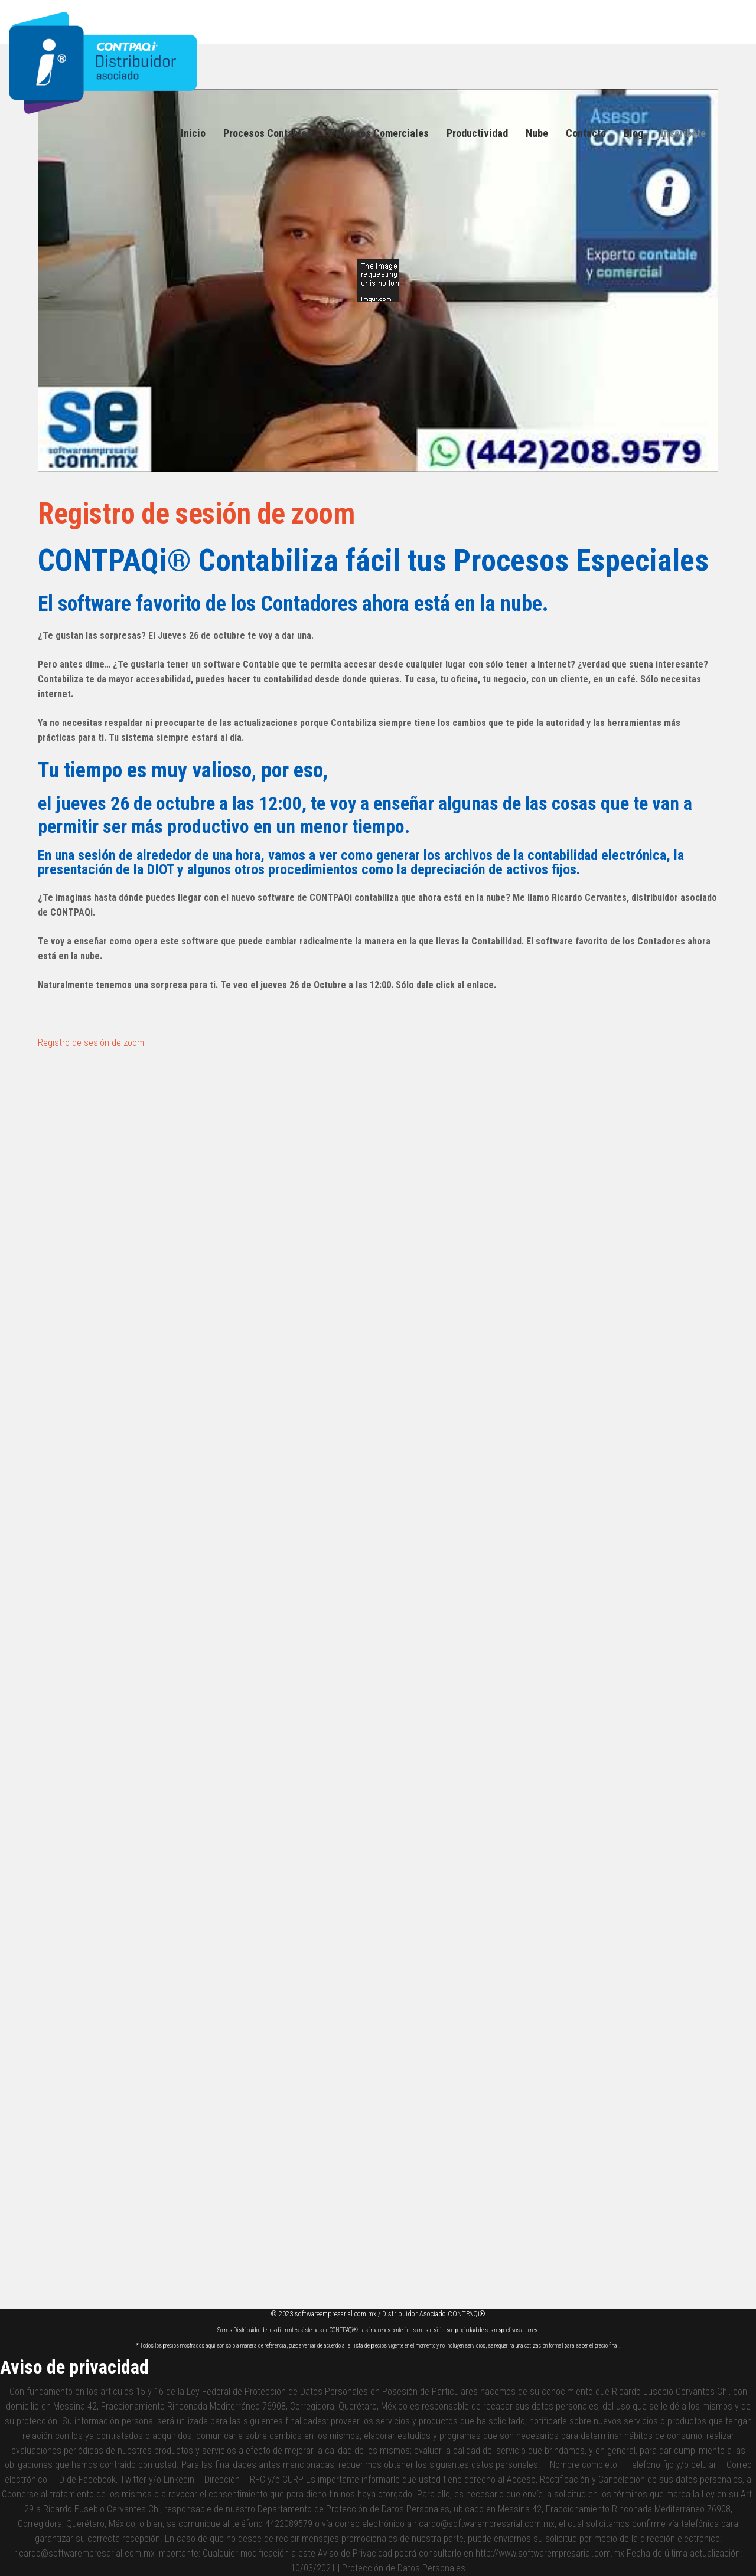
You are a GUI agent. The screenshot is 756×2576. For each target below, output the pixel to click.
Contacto (586, 133)
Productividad (477, 133)
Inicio (193, 133)
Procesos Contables (267, 133)
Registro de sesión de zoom (209, 513)
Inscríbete (683, 133)
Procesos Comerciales (379, 133)
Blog (633, 133)
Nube (537, 133)
